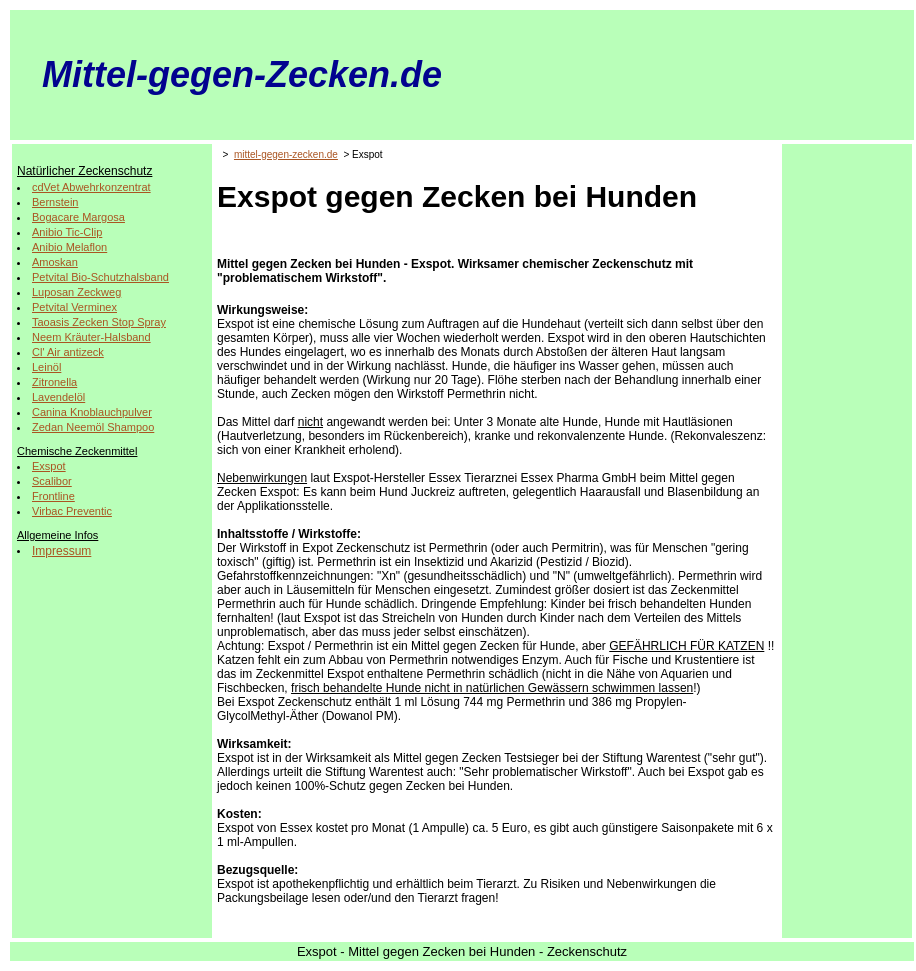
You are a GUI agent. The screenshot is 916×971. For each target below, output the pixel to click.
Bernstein (55, 202)
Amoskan (55, 262)
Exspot (49, 466)
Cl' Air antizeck (68, 352)
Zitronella (54, 382)
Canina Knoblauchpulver (92, 412)
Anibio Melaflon (69, 247)
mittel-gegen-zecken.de (286, 154)
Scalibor (52, 481)
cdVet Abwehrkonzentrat (91, 187)
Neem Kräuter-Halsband (91, 337)
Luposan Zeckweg (76, 292)
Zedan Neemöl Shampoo (93, 427)
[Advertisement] (847, 449)
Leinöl (46, 367)
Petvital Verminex (74, 307)
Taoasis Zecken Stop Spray (99, 322)
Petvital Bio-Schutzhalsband (100, 277)
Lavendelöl (58, 397)
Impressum (61, 551)
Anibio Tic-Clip (67, 232)
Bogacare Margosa (78, 217)
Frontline (53, 496)
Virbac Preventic (72, 511)
